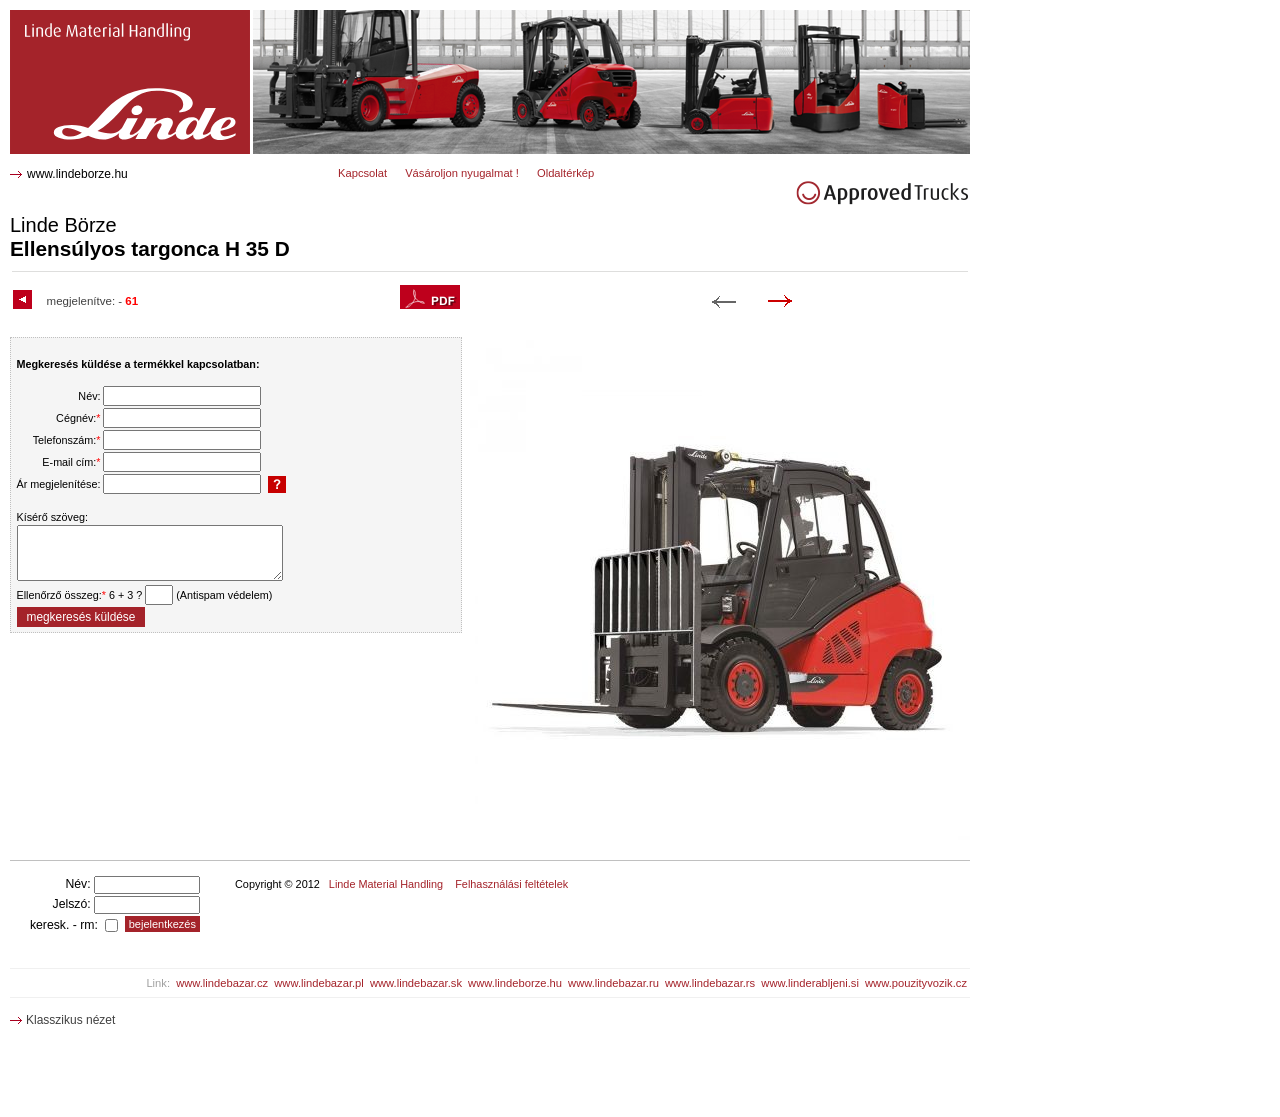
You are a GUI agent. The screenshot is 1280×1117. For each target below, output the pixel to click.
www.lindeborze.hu (77, 174)
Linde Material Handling (386, 884)
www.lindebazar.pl (319, 983)
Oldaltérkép (565, 173)
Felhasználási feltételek (511, 884)
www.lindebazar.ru (613, 983)
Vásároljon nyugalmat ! (462, 173)
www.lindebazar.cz (222, 983)
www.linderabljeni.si (810, 983)
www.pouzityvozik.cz (916, 983)
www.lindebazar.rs (710, 983)
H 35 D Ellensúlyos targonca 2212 (112, 17)
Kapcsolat (362, 173)
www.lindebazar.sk (416, 983)
